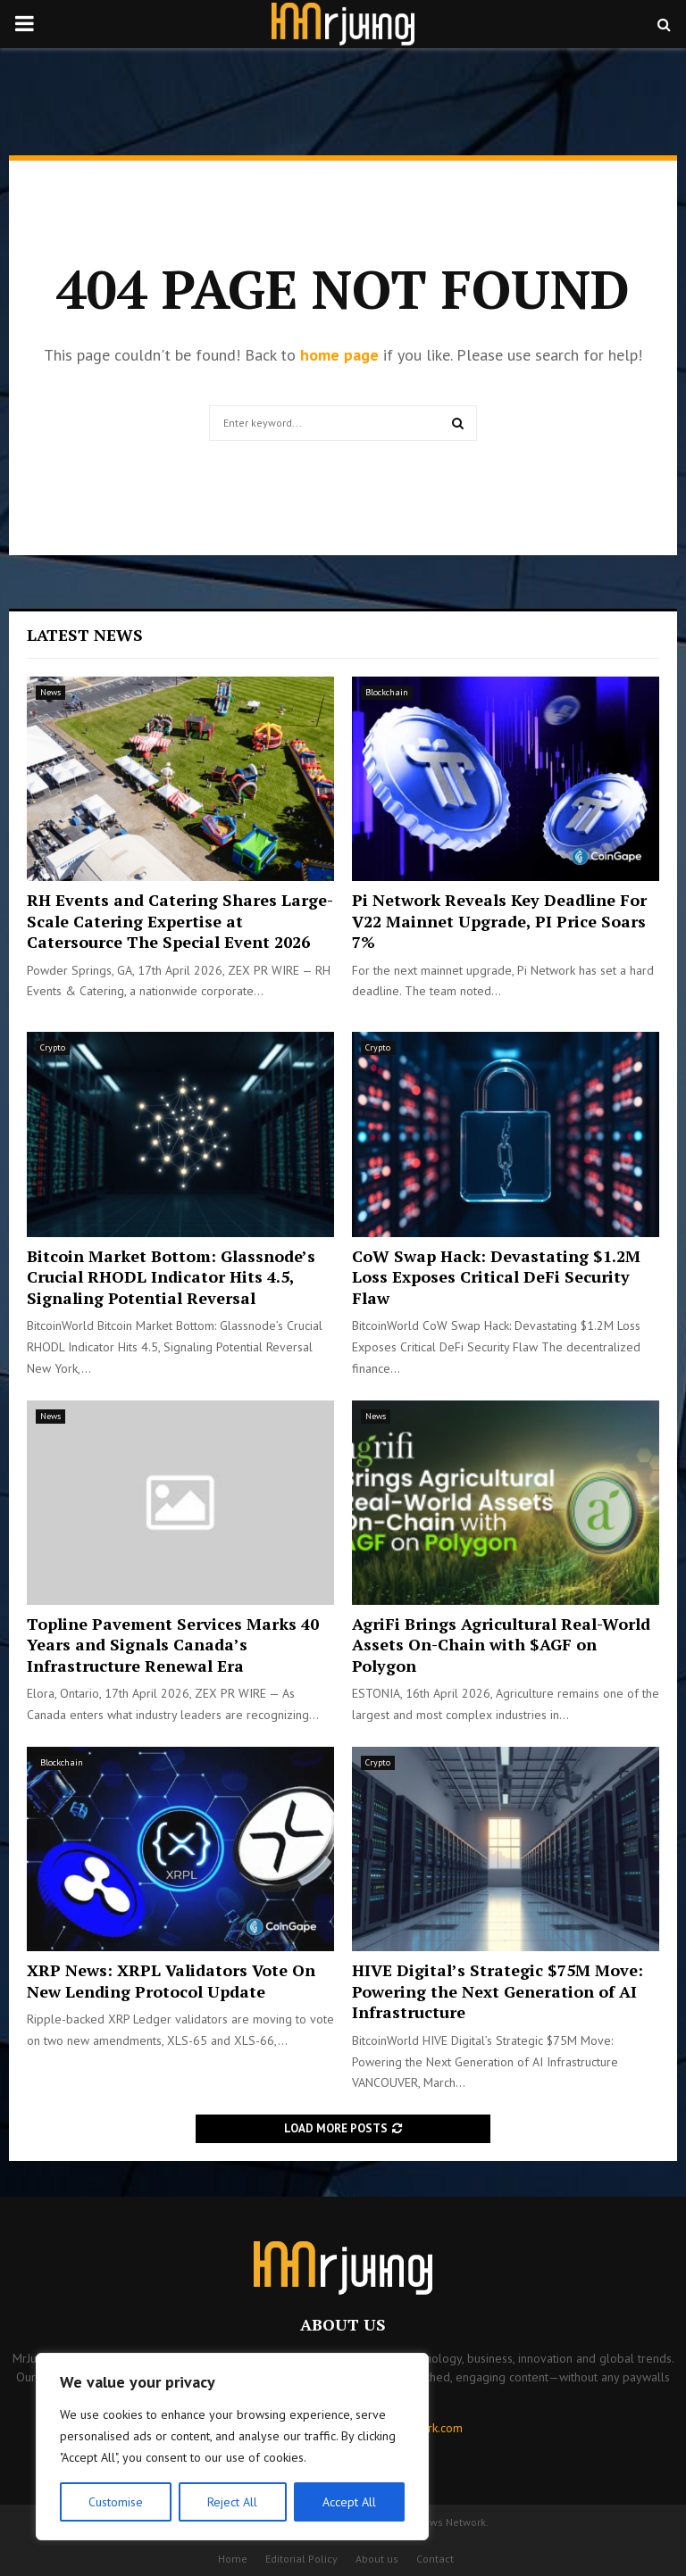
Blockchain (386, 692)
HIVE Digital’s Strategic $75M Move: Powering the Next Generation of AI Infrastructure (497, 1991)
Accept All (349, 2502)
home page (339, 355)
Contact (435, 2558)
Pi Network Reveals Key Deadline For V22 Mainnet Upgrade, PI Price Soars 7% (499, 920)
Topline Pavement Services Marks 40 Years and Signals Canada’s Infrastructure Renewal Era (173, 1644)
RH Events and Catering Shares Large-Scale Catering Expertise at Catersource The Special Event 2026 (180, 920)
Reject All (232, 2502)
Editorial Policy (301, 2558)
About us (377, 2558)
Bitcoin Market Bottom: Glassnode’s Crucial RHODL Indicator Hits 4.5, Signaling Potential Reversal (171, 1277)
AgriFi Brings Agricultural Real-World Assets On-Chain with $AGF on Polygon (501, 1644)
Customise (115, 2502)
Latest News (85, 634)
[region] (232, 2446)
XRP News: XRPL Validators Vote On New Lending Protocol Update (171, 1980)
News (50, 692)
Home (232, 2558)
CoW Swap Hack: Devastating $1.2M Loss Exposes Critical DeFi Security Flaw (496, 1277)
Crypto (52, 1047)
